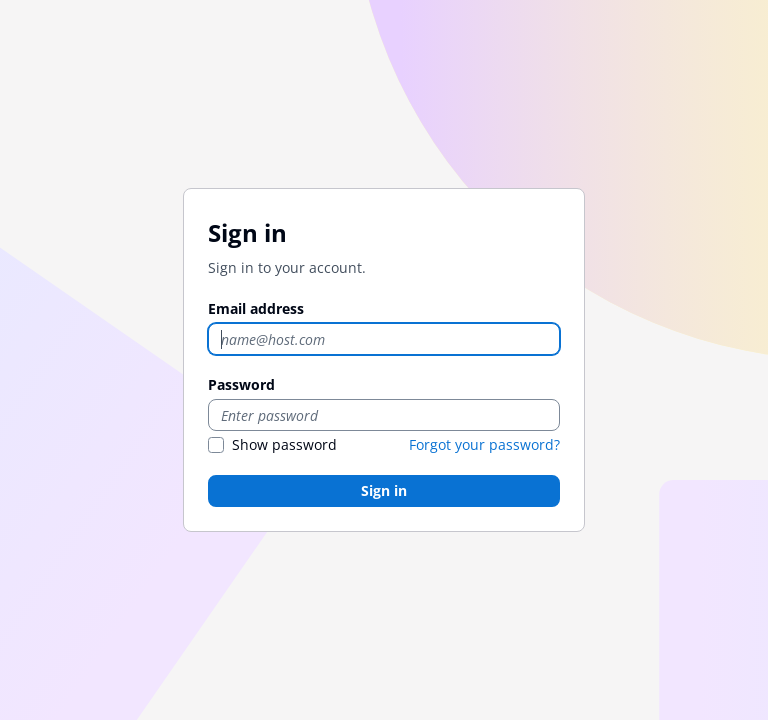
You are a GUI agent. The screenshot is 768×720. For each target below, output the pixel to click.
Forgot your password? (484, 444)
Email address (256, 308)
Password (241, 384)
